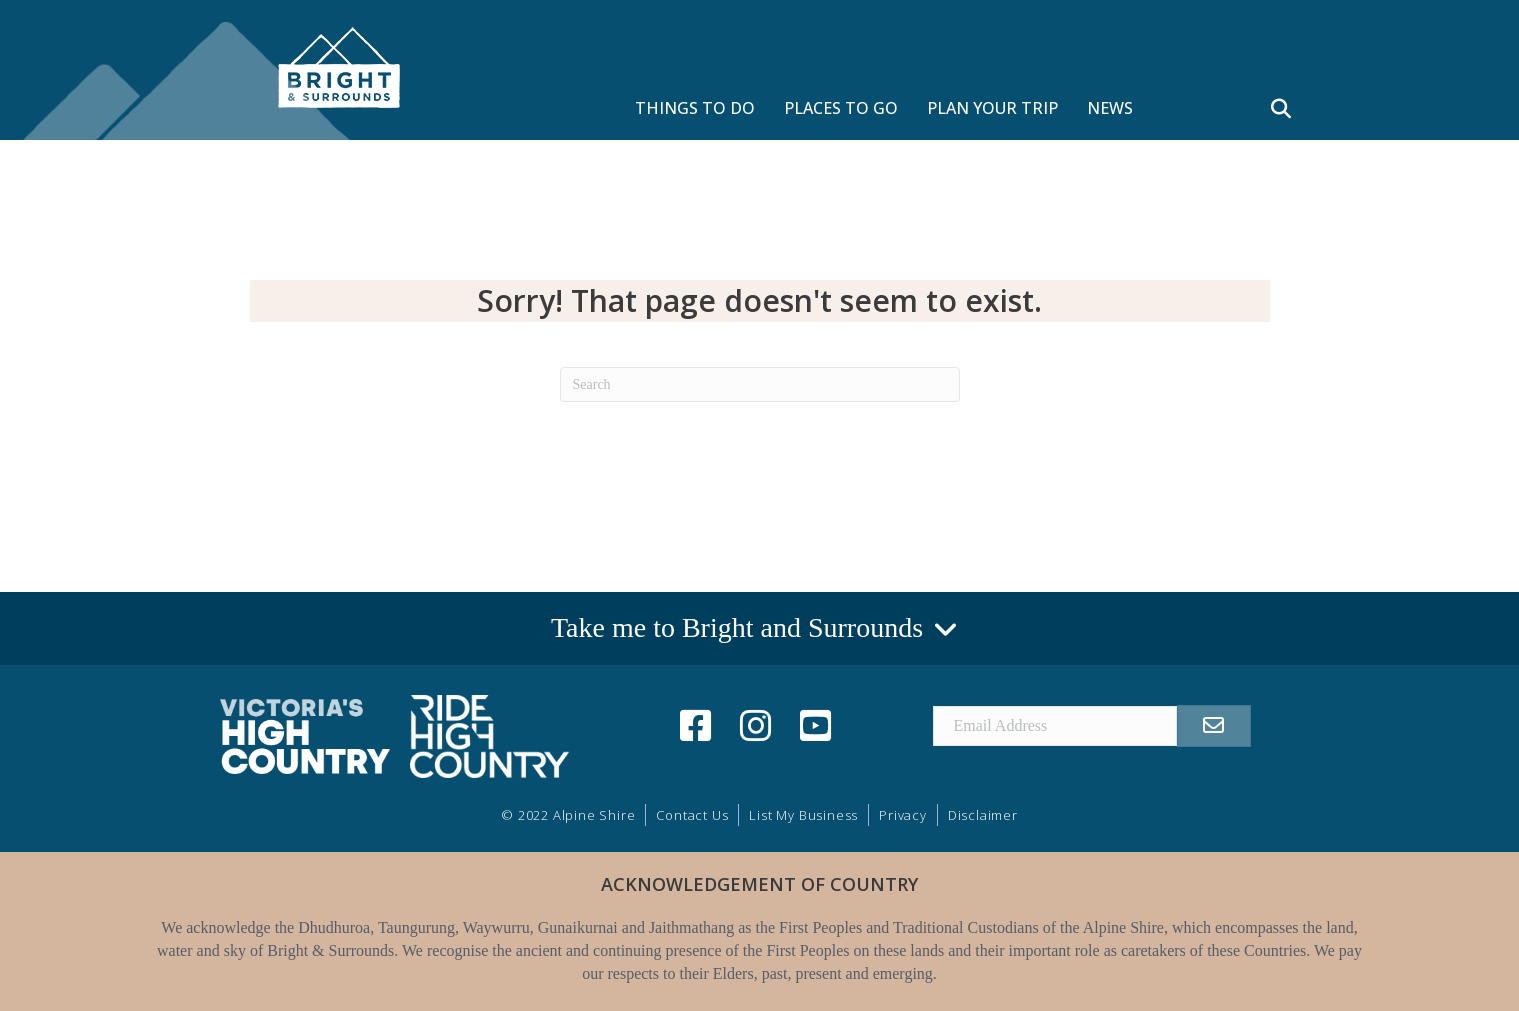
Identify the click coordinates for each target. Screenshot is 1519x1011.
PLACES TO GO (841, 108)
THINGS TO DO (695, 108)
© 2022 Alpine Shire (568, 815)
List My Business (803, 815)
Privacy (903, 815)
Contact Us (692, 815)
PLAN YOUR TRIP (992, 108)
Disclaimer (983, 815)
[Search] (760, 384)
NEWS (1110, 108)
